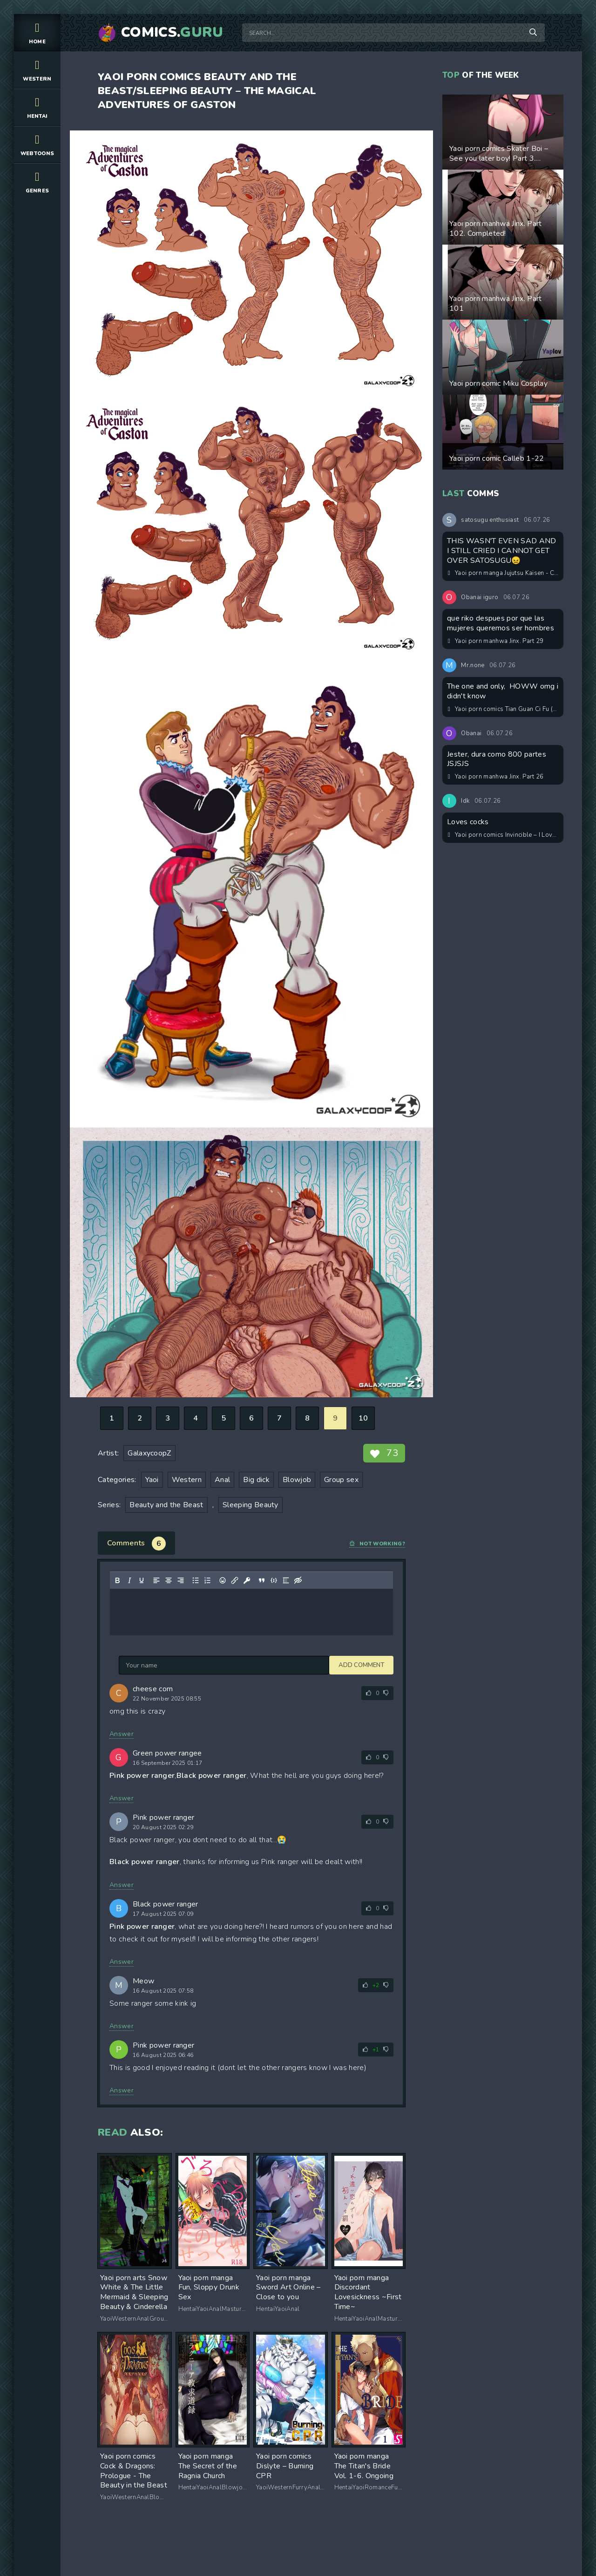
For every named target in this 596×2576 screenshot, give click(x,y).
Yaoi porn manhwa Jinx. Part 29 (496, 641)
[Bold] (117, 1580)
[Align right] (181, 1580)
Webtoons (37, 144)
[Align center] (169, 1580)
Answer (121, 1733)
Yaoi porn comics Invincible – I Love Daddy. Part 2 (503, 835)
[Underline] (141, 1580)
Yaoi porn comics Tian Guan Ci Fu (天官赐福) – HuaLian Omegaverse (503, 709)
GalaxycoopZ (149, 1453)
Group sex (341, 1480)
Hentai (37, 107)
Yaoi (152, 1480)
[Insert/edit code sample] (274, 1580)
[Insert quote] (262, 1580)
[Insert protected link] (247, 1580)
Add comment (141, 1665)
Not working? (377, 1543)
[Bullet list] (196, 1580)
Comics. (172, 32)
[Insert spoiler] (286, 1580)
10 (363, 1418)
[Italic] (129, 1580)
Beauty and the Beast (166, 1505)
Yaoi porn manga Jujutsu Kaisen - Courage (503, 573)
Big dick (256, 1480)
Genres (37, 181)
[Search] (533, 32)
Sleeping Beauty (250, 1505)
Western (37, 69)
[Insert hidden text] (298, 1580)
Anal (222, 1480)
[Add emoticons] (223, 1580)
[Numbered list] (208, 1580)
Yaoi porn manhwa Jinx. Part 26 (496, 776)
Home (37, 32)
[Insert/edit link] (235, 1580)
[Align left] (156, 1580)
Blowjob (297, 1480)
